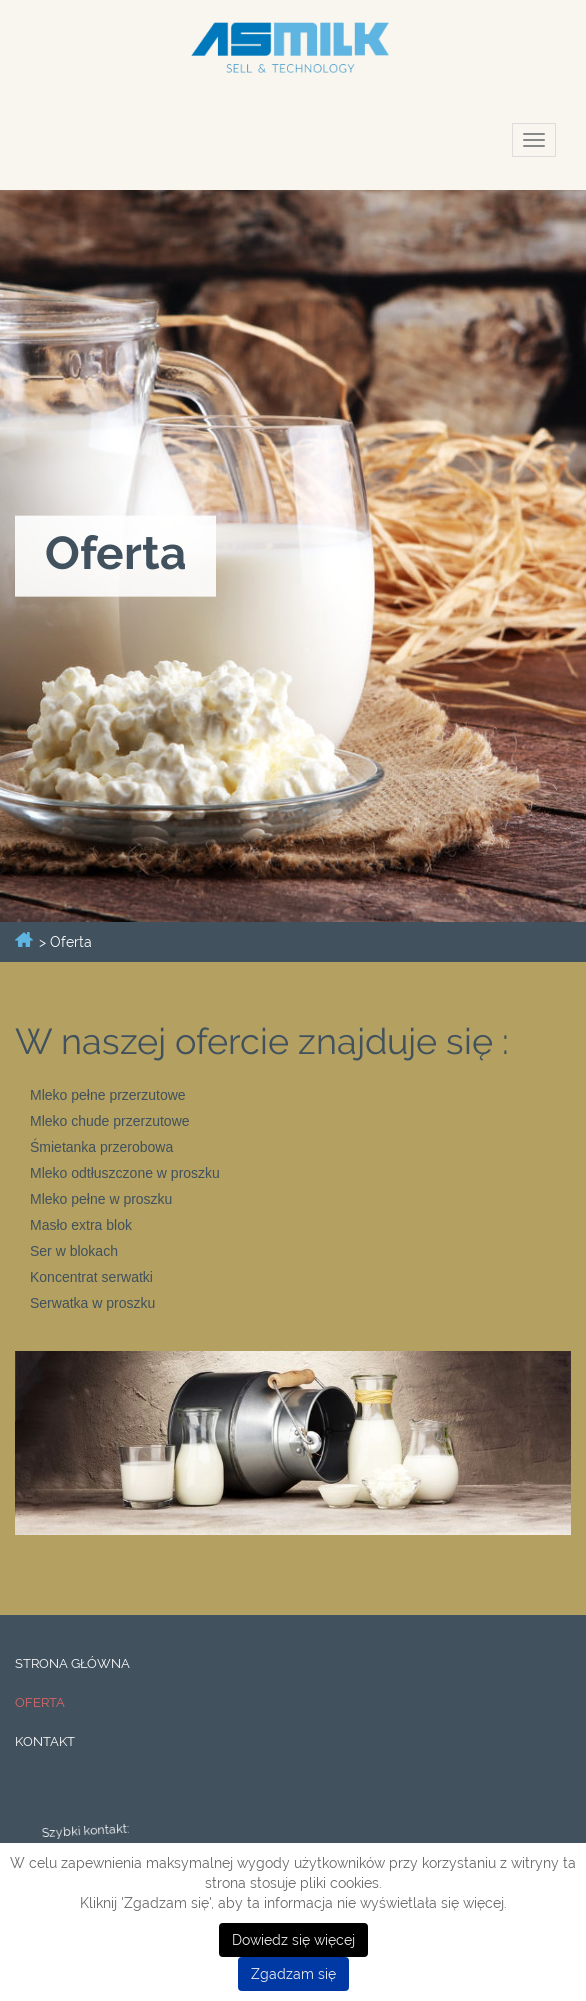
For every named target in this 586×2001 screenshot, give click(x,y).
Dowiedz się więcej (293, 1940)
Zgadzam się (293, 1974)
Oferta (40, 1702)
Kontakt (45, 1741)
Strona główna (72, 1663)
